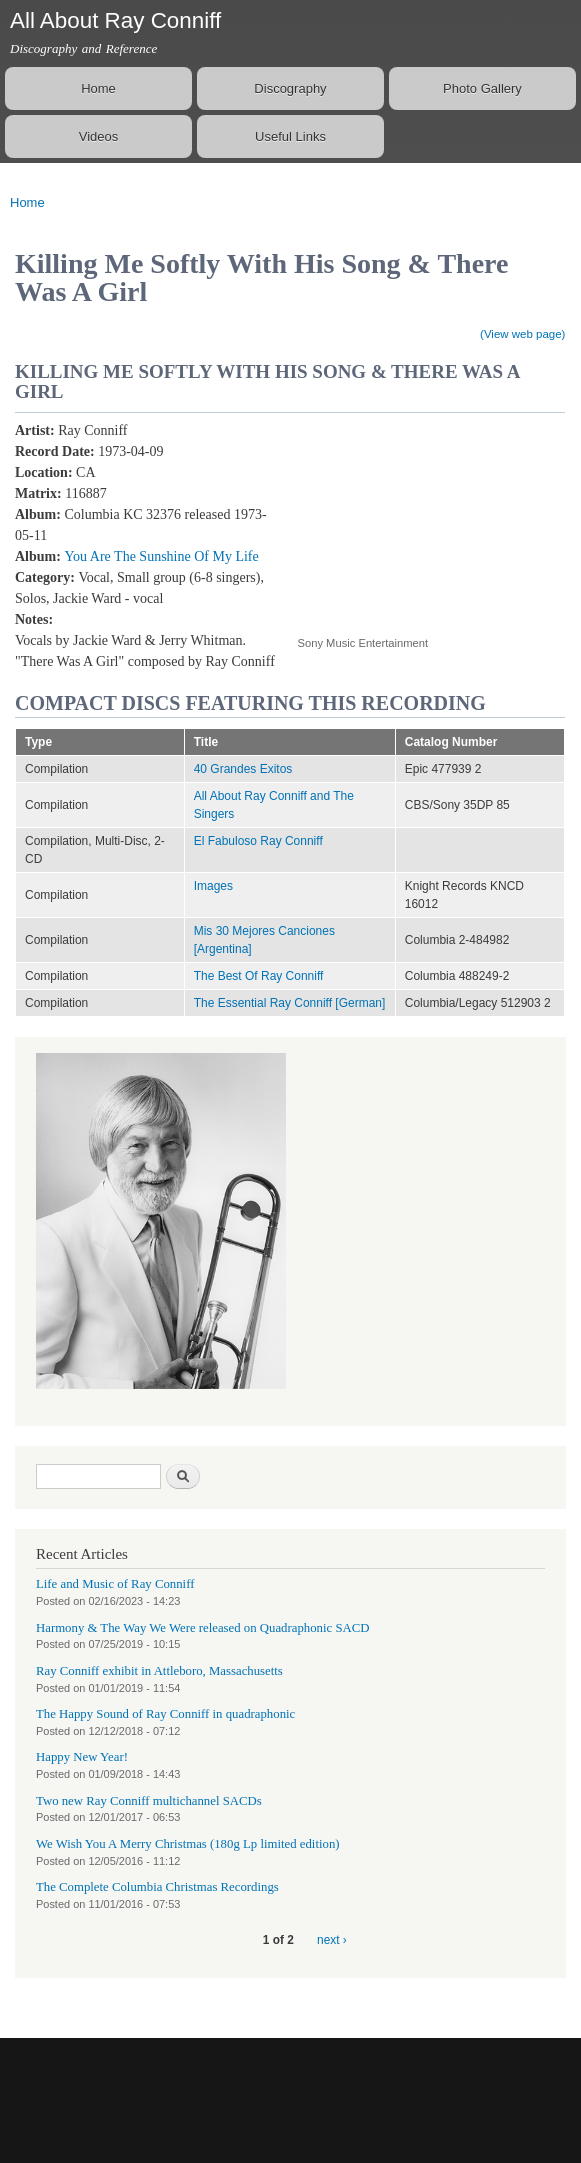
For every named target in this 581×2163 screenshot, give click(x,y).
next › (332, 1940)
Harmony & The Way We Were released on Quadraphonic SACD (203, 1628)
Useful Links (290, 136)
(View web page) (522, 334)
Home (98, 88)
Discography (290, 88)
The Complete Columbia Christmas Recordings (157, 1887)
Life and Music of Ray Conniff (115, 1584)
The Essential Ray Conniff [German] (290, 1003)
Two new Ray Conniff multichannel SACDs (149, 1801)
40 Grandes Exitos (243, 769)
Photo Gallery (482, 88)
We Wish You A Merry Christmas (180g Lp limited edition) (188, 1844)
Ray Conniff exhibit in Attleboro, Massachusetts (159, 1671)
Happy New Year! (82, 1757)
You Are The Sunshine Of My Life (161, 556)
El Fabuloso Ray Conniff (258, 841)
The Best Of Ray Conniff (259, 976)
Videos (99, 136)
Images (213, 886)
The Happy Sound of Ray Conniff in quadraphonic (165, 1714)
